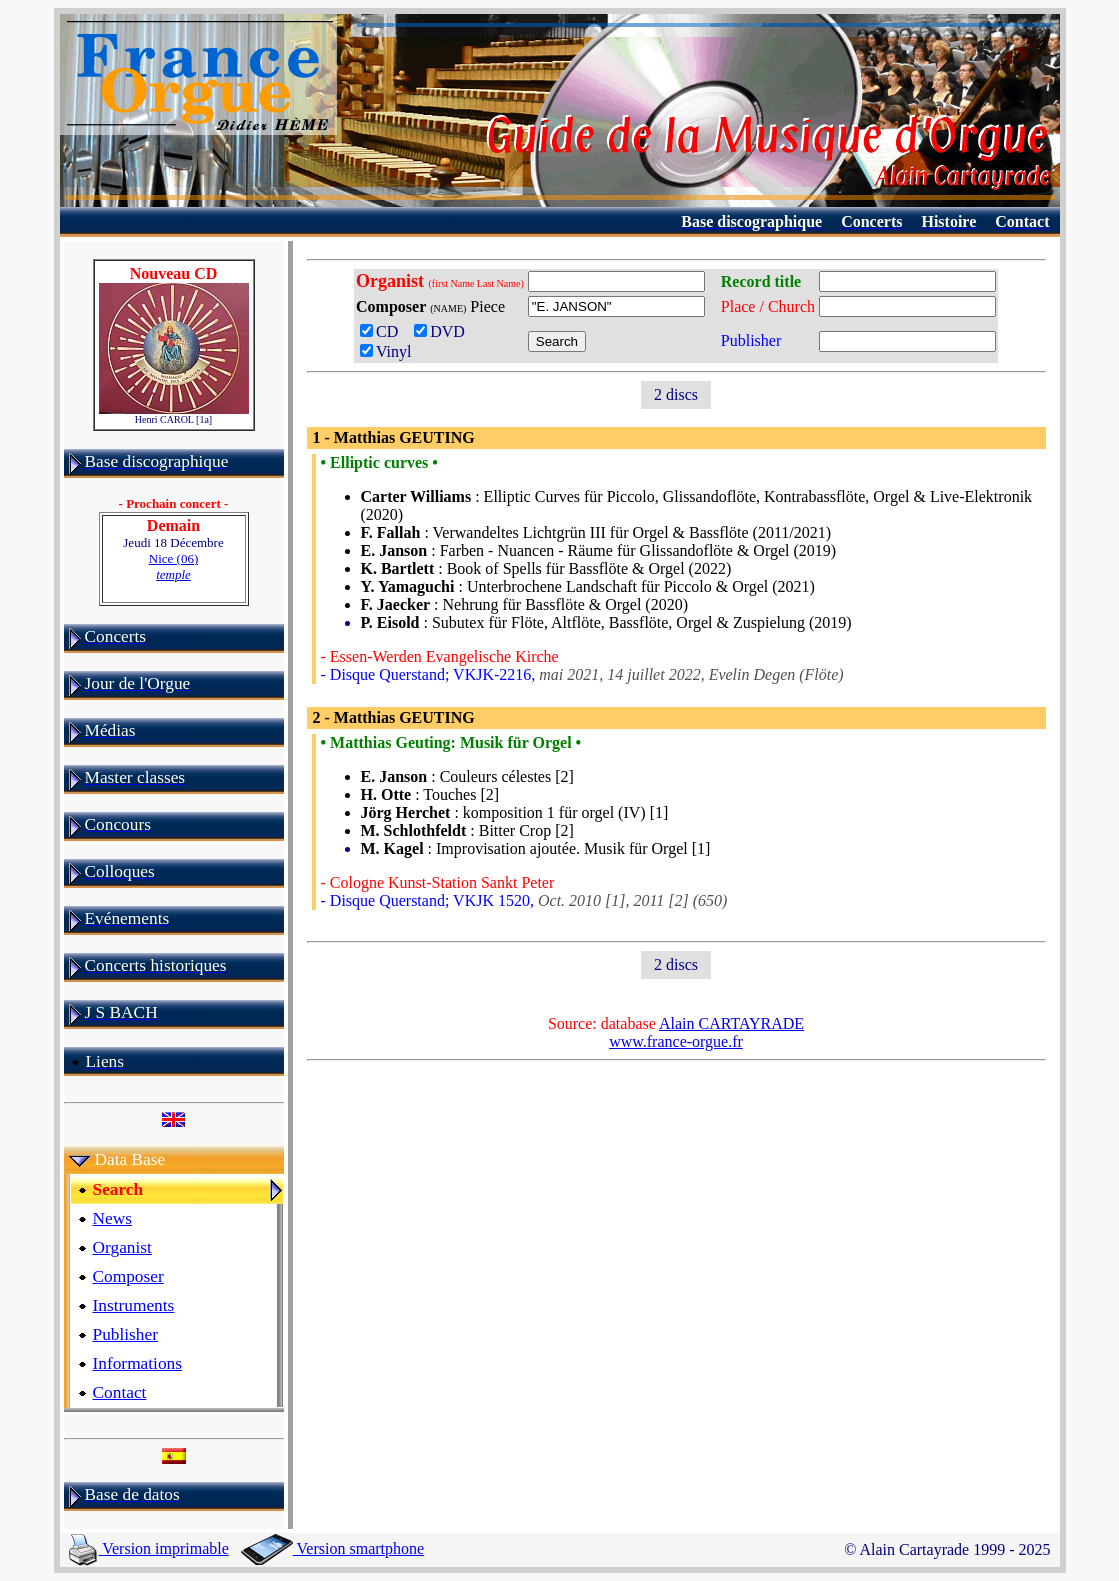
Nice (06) (173, 566)
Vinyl (385, 351)
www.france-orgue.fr (676, 1041)
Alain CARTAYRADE (731, 1023)
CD (383, 331)
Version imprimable (149, 1548)
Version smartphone (332, 1548)
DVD (443, 331)
